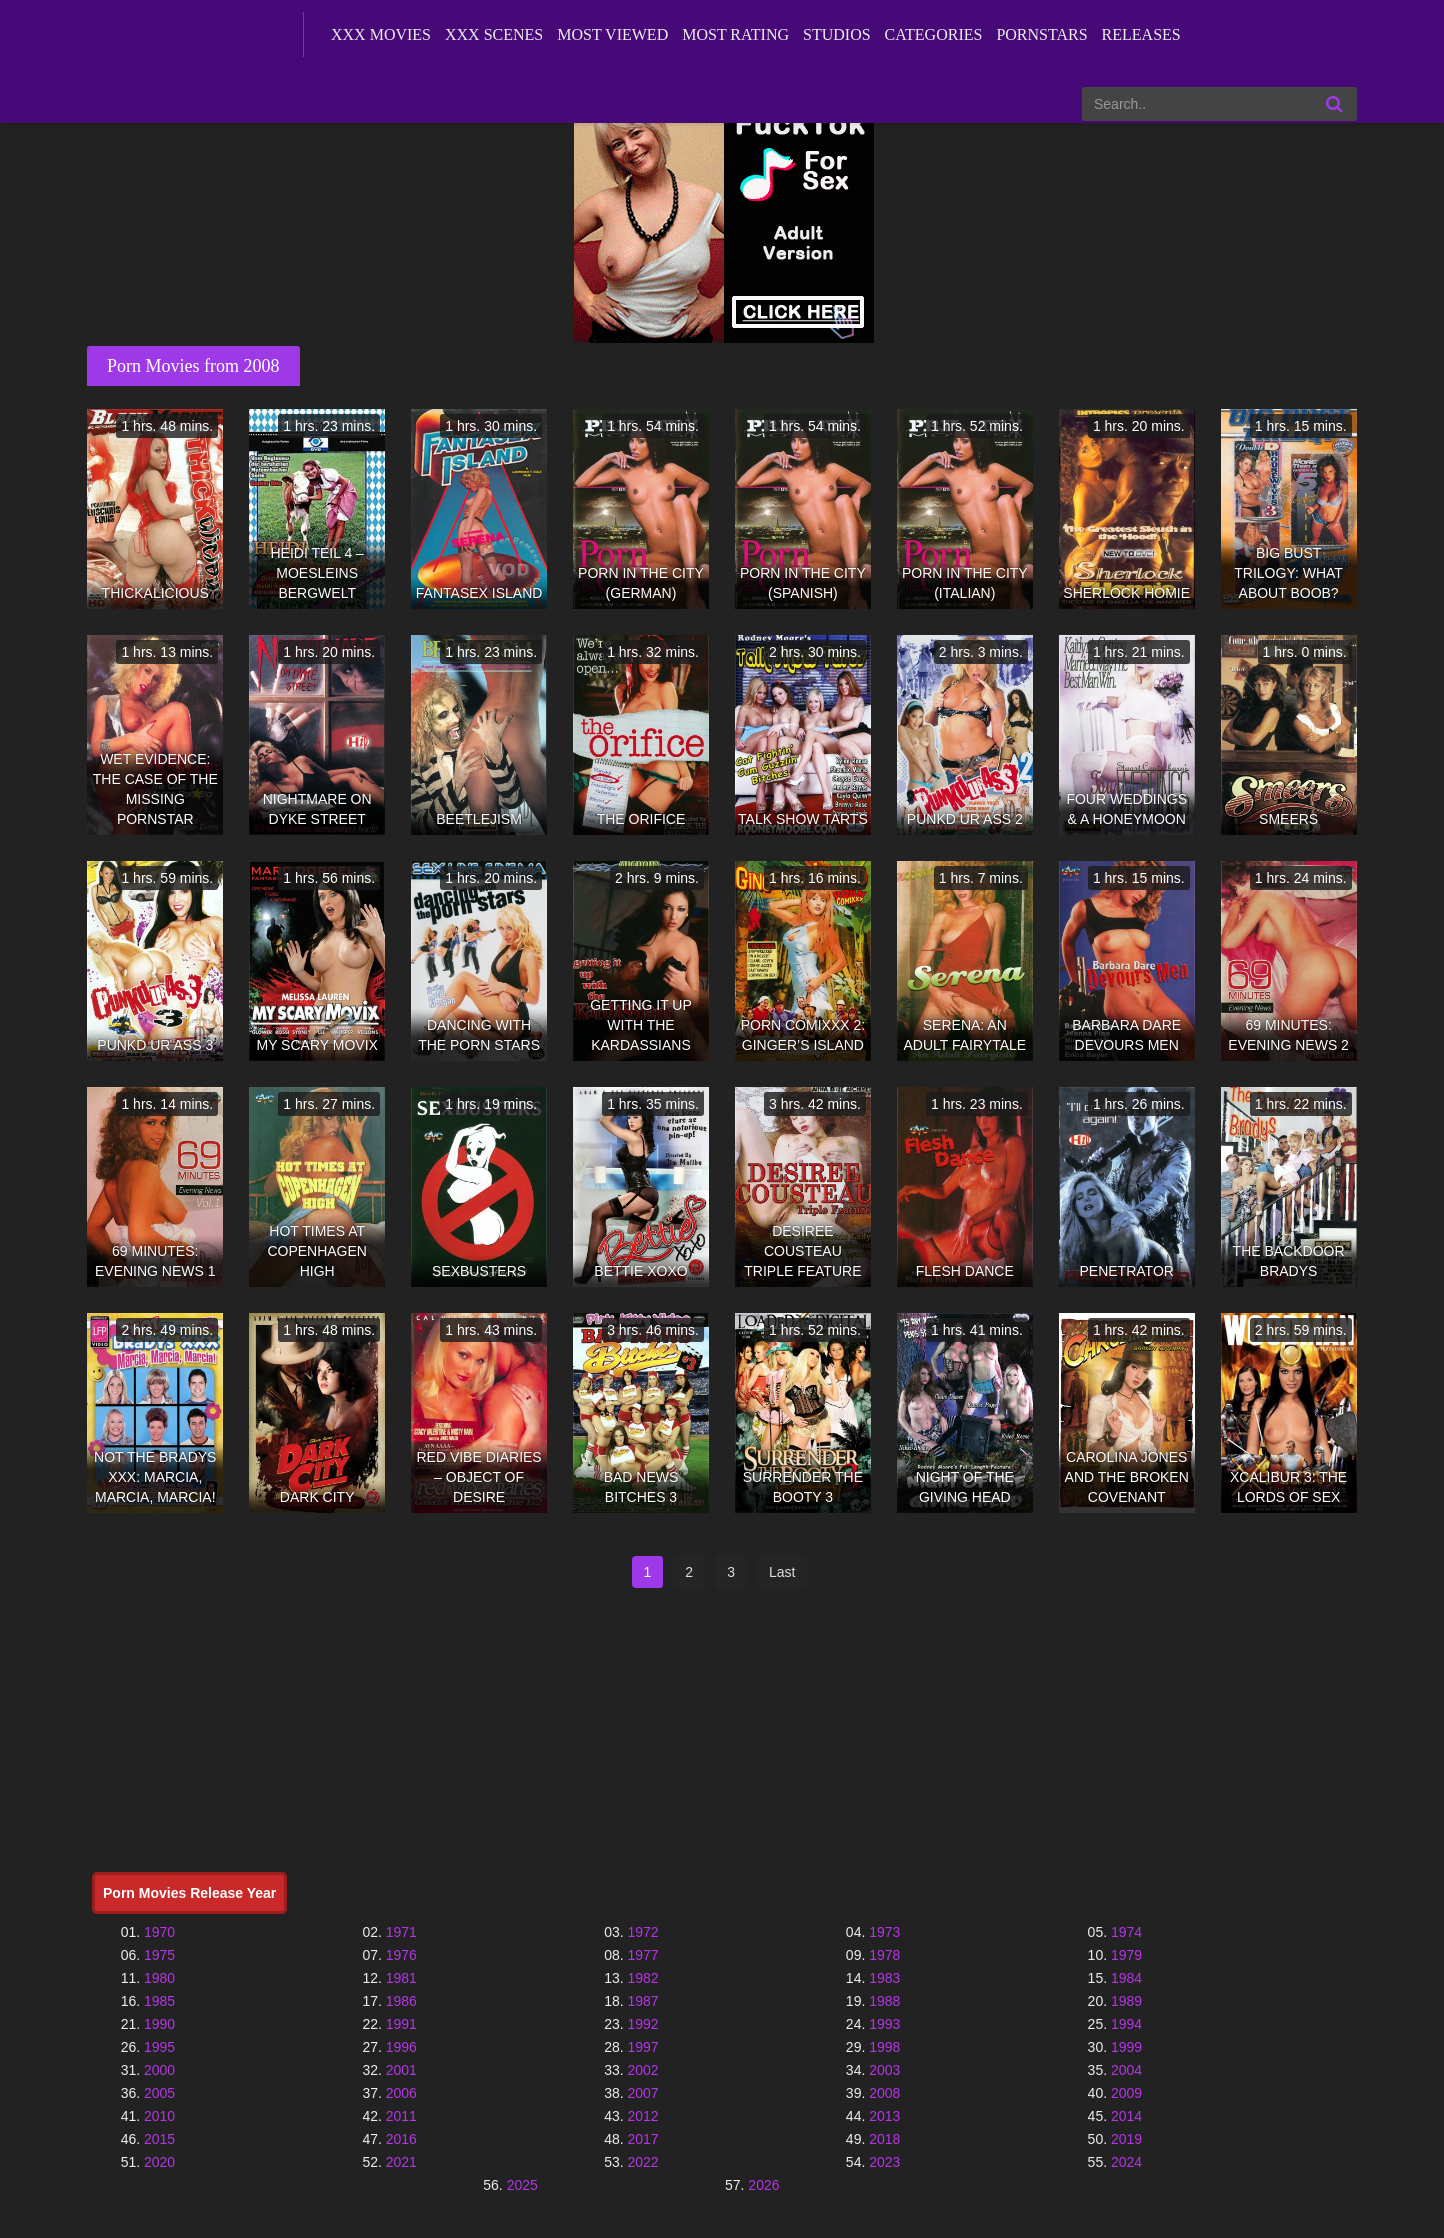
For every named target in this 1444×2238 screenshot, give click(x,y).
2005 (159, 2093)
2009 (1126, 2093)
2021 (401, 2162)
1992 (642, 2024)
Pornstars (1041, 34)
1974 (1126, 1932)
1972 (642, 1932)
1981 (401, 1978)
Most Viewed (612, 34)
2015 (159, 2139)
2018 (884, 2139)
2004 (1126, 2070)
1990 (159, 2024)
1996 (401, 2047)
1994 (1126, 2024)
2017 (642, 2139)
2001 (401, 2070)
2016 (401, 2139)
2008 (884, 2093)
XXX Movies (381, 34)
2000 (159, 2070)
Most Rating (735, 34)
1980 (159, 1978)
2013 (884, 2116)
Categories (934, 34)
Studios (837, 34)
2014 (1126, 2116)
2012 (642, 2116)
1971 (401, 1932)
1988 (884, 2001)
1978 (884, 1955)
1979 (1126, 1955)
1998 (884, 2047)
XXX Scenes (494, 34)
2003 (884, 2070)
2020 (159, 2162)
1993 (884, 2024)
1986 (401, 2001)
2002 (642, 2070)
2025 (522, 2185)
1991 (401, 2024)
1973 (884, 1932)
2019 (1126, 2139)
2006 (401, 2093)
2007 (642, 2093)
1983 (884, 1978)
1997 (642, 2047)
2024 (1126, 2162)
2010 (159, 2116)
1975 (159, 1955)
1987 (642, 2001)
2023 (884, 2162)
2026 (763, 2185)
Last (782, 1572)
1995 (159, 2047)
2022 (642, 2162)
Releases (1141, 34)
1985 (159, 2001)
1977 (642, 1955)
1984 (1126, 1978)
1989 (1126, 2001)
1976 (401, 1955)
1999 (1126, 2047)
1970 (159, 1932)
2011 (401, 2116)
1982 (642, 1978)
